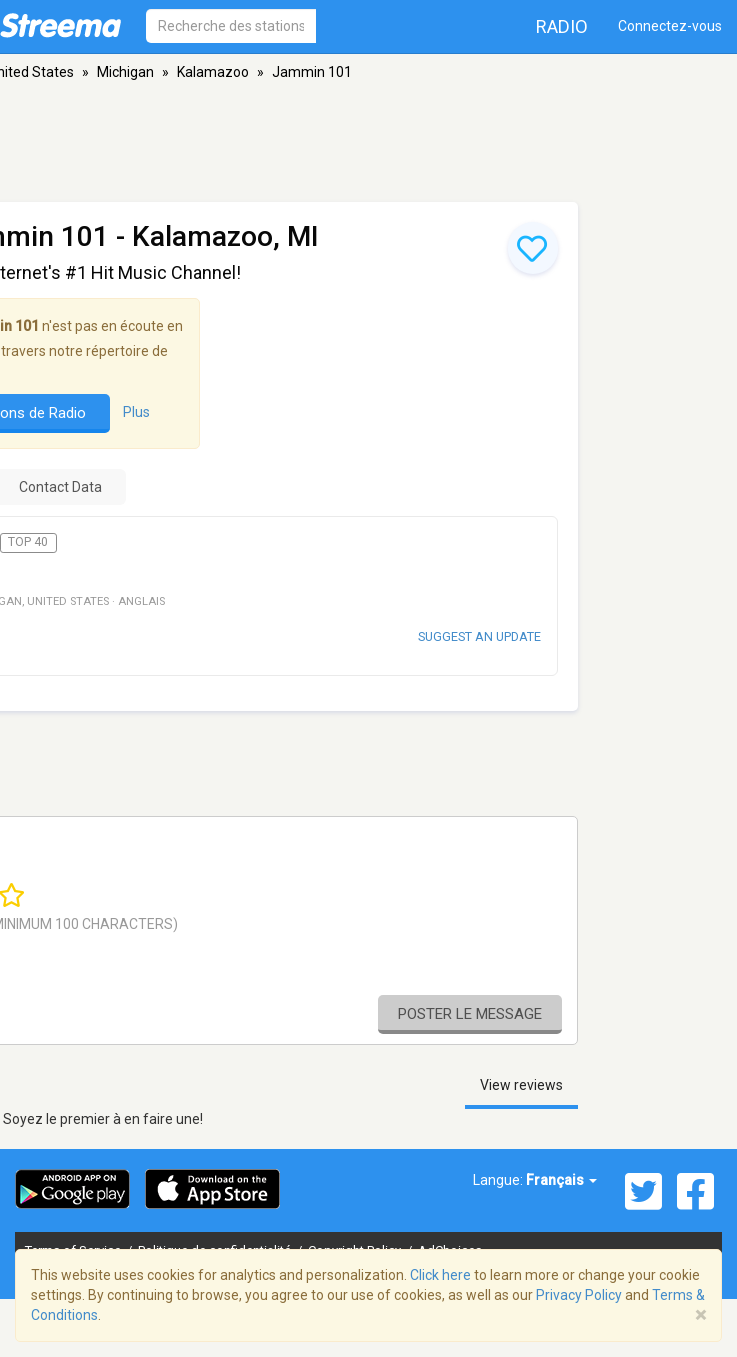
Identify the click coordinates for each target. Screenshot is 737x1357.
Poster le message (470, 1014)
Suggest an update (479, 636)
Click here (440, 1275)
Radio (562, 26)
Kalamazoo (213, 72)
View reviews (521, 1085)
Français (561, 1180)
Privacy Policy (579, 1295)
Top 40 (28, 542)
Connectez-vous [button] (670, 26)
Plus (136, 412)
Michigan (125, 72)
